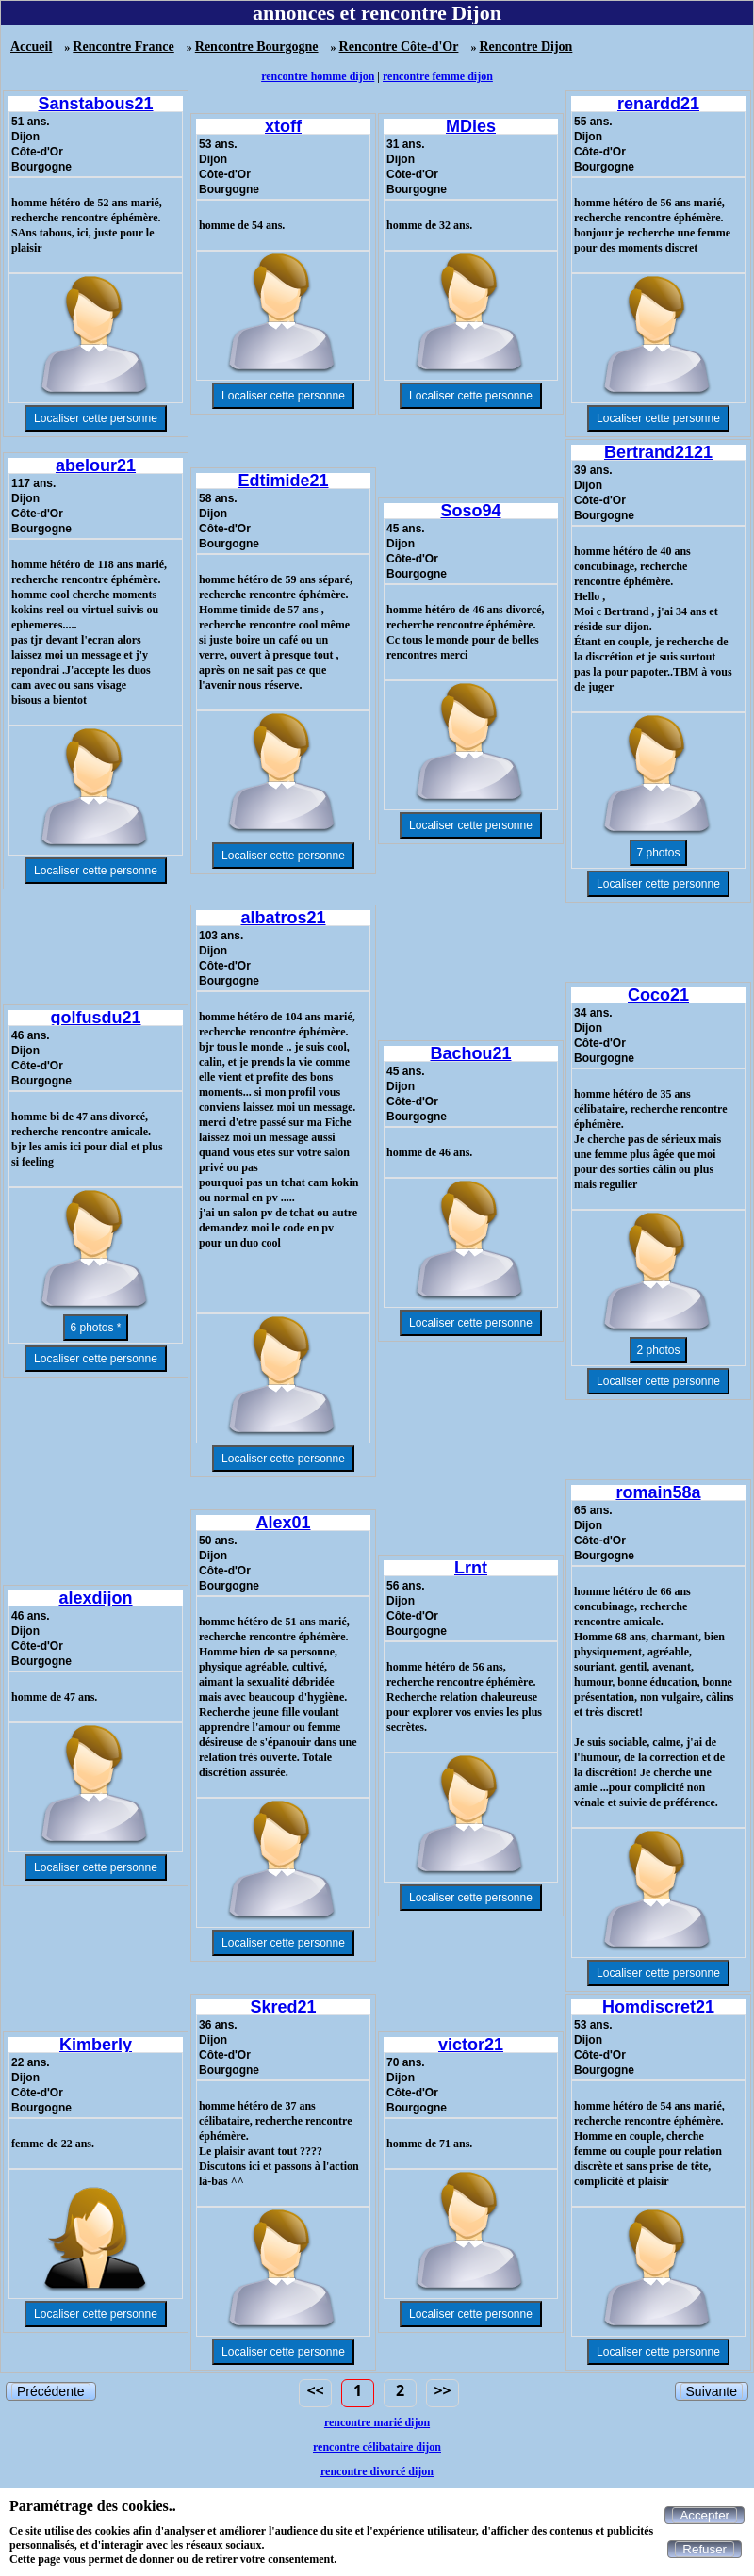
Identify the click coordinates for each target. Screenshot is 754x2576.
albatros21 (282, 917)
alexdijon (95, 1598)
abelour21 (96, 465)
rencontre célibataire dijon (377, 2447)
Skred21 (283, 2006)
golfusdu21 (95, 1017)
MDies (471, 126)
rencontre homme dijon (317, 76)
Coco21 (658, 995)
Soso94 (470, 510)
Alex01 (282, 1522)
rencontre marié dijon (377, 2422)
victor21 (470, 2044)
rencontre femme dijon (438, 76)
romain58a (657, 1492)
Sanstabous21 (95, 103)
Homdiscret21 (658, 2006)
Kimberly (95, 2044)
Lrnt (470, 1567)
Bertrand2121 (658, 452)
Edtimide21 (283, 480)
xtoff (283, 126)
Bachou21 (470, 1053)
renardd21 (658, 103)
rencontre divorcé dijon (377, 2471)
